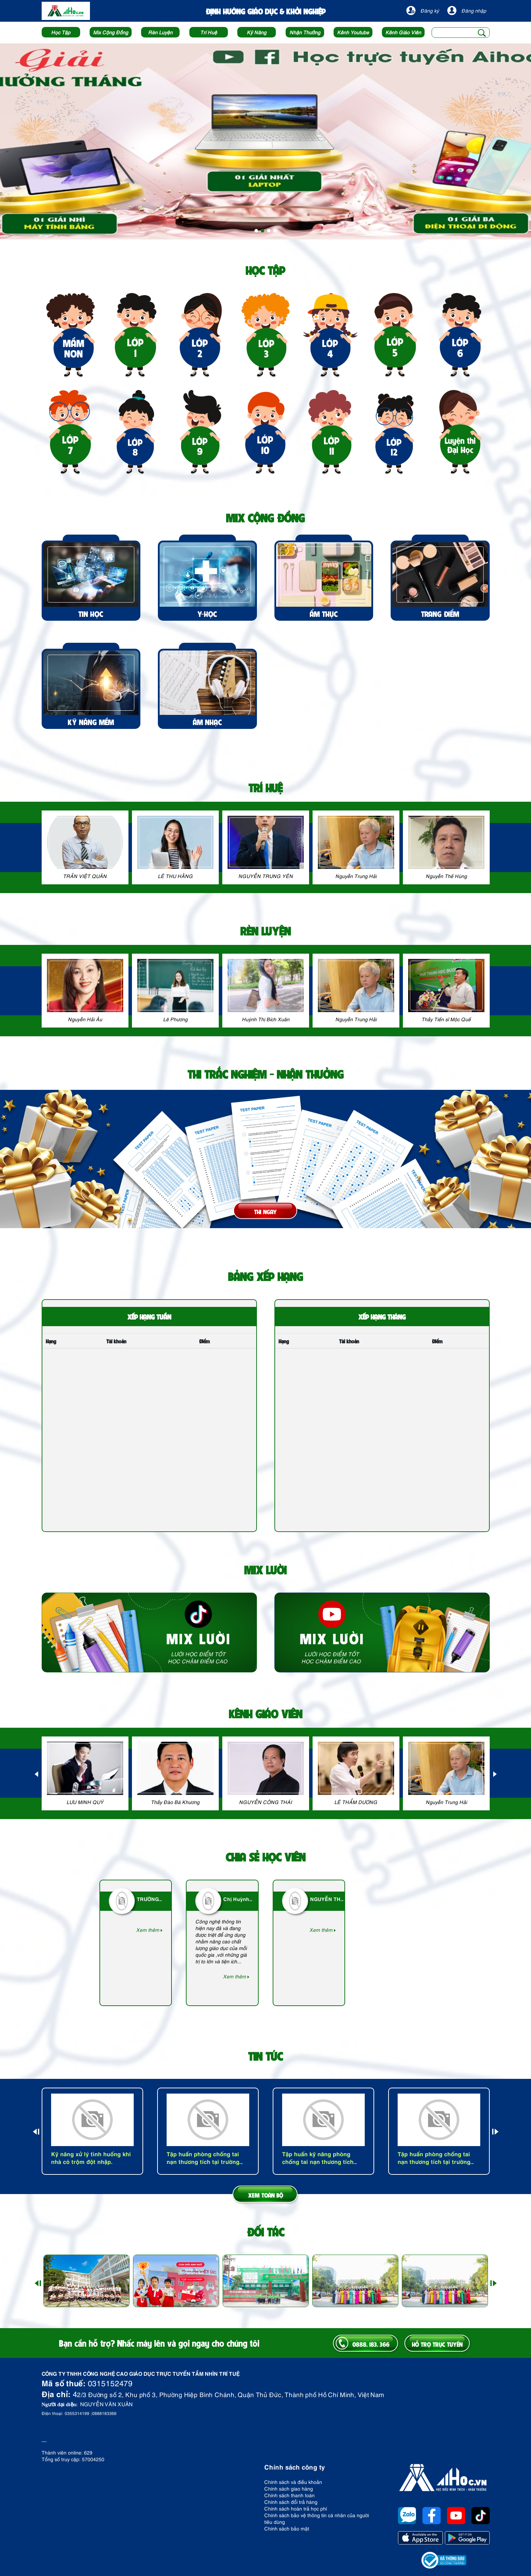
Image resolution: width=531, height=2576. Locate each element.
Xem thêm (149, 1929)
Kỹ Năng (256, 32)
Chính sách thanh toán (289, 2495)
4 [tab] (275, 230)
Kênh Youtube (353, 32)
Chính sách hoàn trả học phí (295, 2508)
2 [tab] (262, 230)
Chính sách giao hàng (288, 2488)
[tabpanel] (265, 141)
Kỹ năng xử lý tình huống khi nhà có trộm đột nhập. (91, 2157)
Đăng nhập (466, 10)
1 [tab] (256, 230)
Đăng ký (422, 10)
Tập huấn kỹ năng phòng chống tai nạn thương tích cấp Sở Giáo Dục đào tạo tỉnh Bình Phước (322, 2157)
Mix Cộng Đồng (110, 32)
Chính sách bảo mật (286, 2528)
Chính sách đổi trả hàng (290, 2501)
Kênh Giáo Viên (403, 32)
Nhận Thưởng (304, 32)
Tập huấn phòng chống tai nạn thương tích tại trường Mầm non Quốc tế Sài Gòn (203, 2157)
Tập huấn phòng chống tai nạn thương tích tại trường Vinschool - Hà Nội (434, 2157)
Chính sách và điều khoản (293, 2481)
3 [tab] (269, 230)
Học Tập (60, 32)
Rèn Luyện (160, 32)
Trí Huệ (208, 32)
